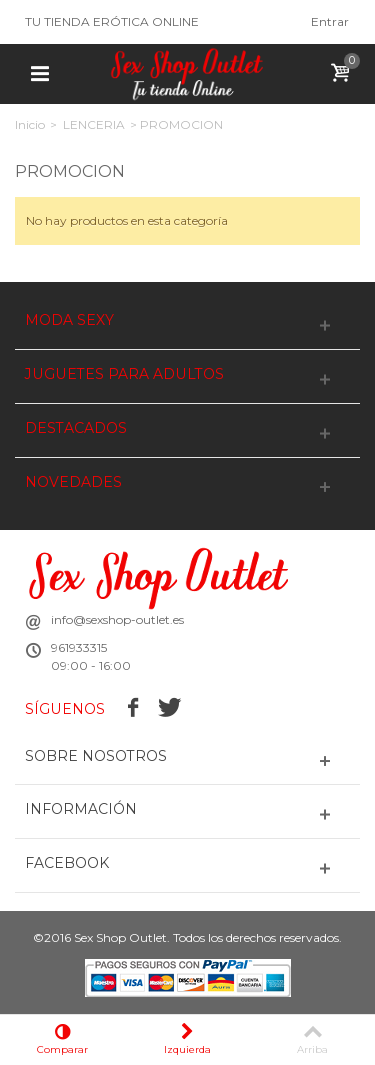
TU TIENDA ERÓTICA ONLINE (112, 21)
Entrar (330, 21)
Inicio (30, 124)
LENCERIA (94, 124)
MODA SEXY (69, 320)
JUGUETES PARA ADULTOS (124, 374)
